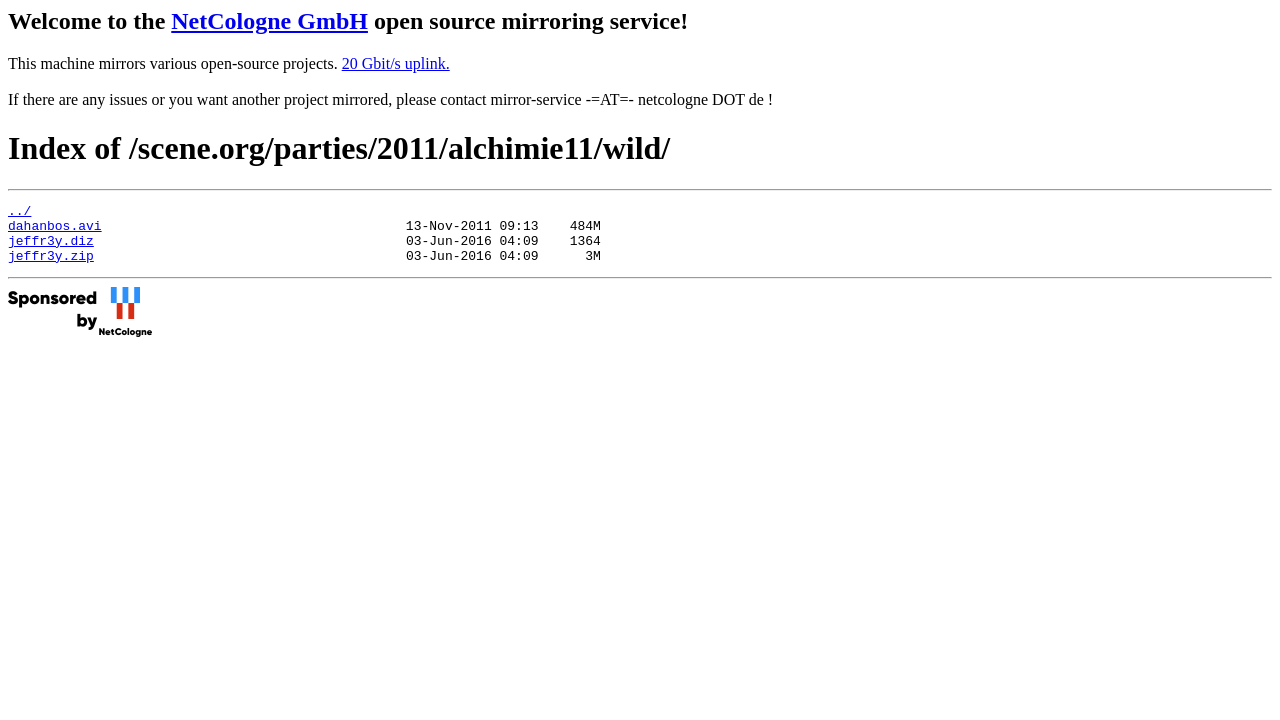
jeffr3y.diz (51, 249)
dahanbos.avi (55, 231)
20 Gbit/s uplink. (396, 63)
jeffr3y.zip (51, 267)
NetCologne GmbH (269, 21)
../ (19, 213)
